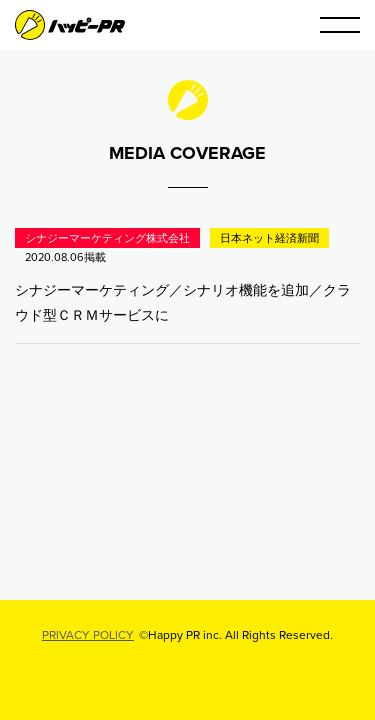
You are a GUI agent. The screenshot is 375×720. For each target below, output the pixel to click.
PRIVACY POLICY (88, 635)
